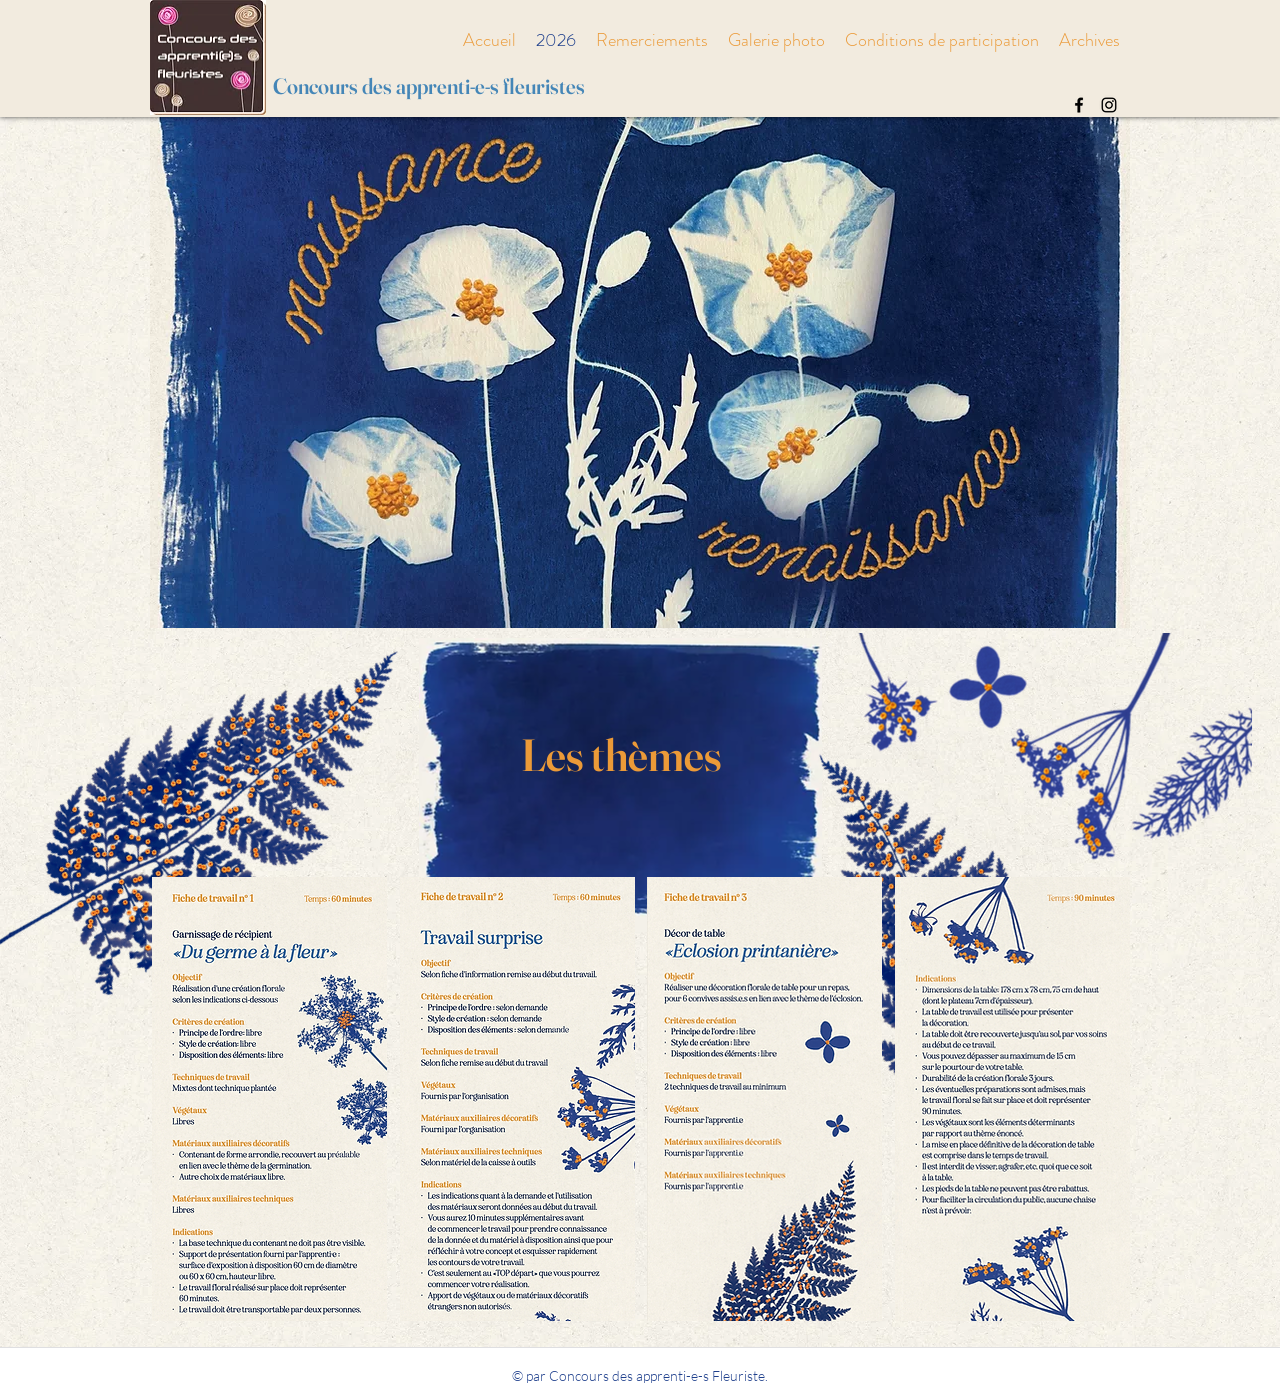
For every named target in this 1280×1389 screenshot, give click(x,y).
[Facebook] (1079, 105)
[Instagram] (1109, 105)
